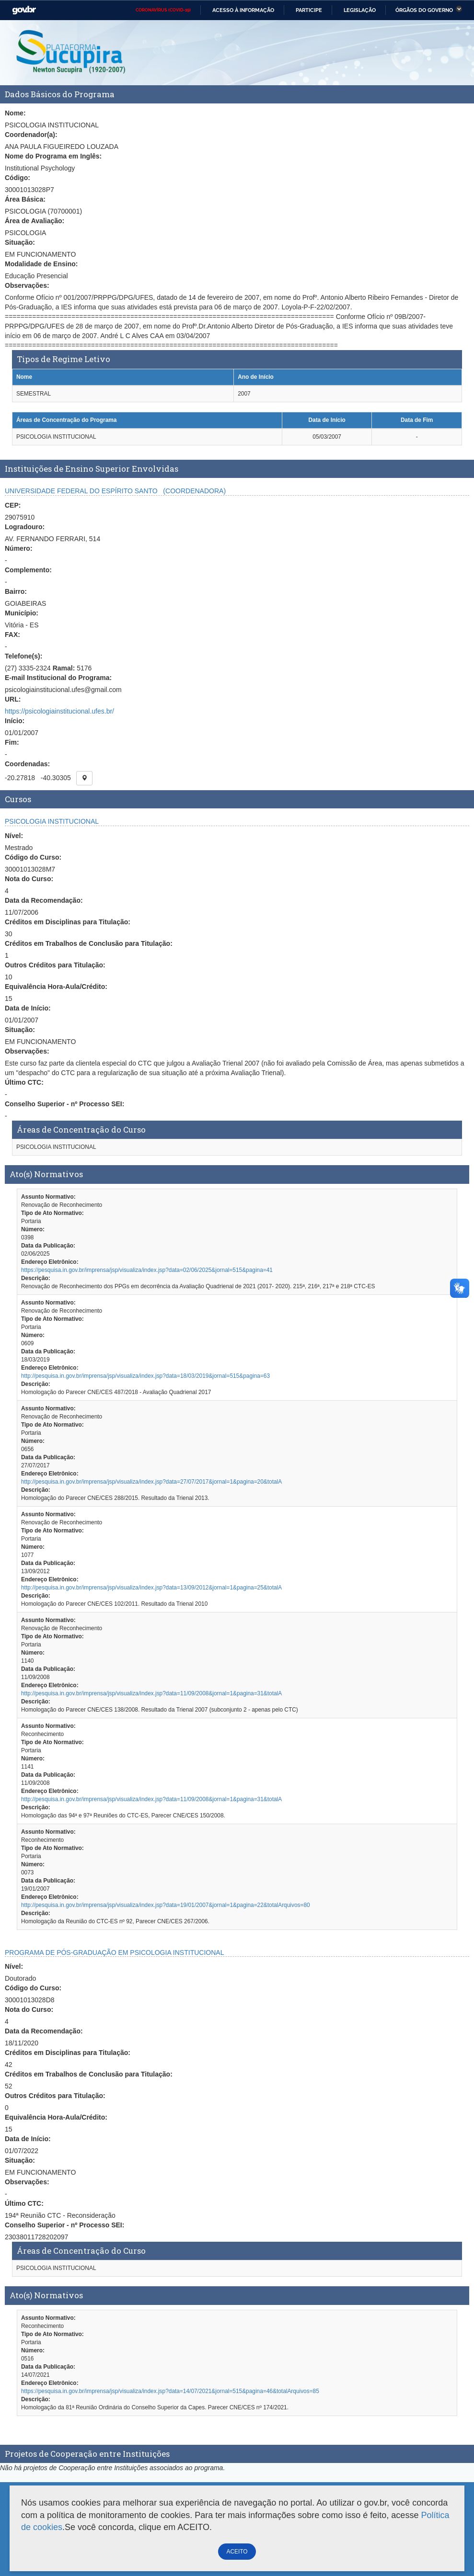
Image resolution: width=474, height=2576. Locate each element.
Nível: (14, 836)
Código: (17, 178)
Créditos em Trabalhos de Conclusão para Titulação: (89, 943)
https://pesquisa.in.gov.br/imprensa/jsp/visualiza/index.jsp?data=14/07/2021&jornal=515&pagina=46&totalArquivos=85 (170, 2391)
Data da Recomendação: (44, 900)
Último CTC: (24, 1082)
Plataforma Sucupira (71, 53)
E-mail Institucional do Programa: (58, 677)
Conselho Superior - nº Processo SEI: (64, 1104)
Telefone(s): (23, 656)
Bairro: (16, 591)
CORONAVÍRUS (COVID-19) (163, 10)
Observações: (27, 285)
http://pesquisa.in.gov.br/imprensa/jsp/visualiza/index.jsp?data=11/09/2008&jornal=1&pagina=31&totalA (151, 1693)
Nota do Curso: (29, 879)
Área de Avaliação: (34, 221)
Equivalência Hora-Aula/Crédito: (56, 986)
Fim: (12, 742)
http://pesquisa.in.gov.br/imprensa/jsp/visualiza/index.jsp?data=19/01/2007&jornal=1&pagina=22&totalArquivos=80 (165, 1905)
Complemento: (28, 570)
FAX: (12, 634)
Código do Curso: (33, 857)
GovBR (24, 10)
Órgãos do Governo (424, 10)
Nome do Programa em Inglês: (53, 156)
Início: (14, 721)
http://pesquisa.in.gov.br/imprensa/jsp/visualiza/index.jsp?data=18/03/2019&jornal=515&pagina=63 (145, 1376)
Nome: (15, 113)
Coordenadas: (27, 764)
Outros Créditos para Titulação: (55, 965)
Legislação (360, 10)
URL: (13, 699)
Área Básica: (25, 199)
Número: (19, 548)
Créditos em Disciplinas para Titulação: (67, 922)
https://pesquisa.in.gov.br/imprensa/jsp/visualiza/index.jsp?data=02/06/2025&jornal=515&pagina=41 (147, 1270)
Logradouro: (25, 527)
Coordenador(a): (31, 134)
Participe (309, 10)
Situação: (20, 242)
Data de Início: (28, 1008)
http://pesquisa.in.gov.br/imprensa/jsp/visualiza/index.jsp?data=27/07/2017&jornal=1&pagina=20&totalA (151, 1481)
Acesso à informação (243, 10)
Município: (21, 613)
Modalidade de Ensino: (41, 264)
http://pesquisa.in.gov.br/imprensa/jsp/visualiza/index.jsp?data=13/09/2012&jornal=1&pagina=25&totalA (151, 1587)
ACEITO (236, 2551)
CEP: (13, 505)
